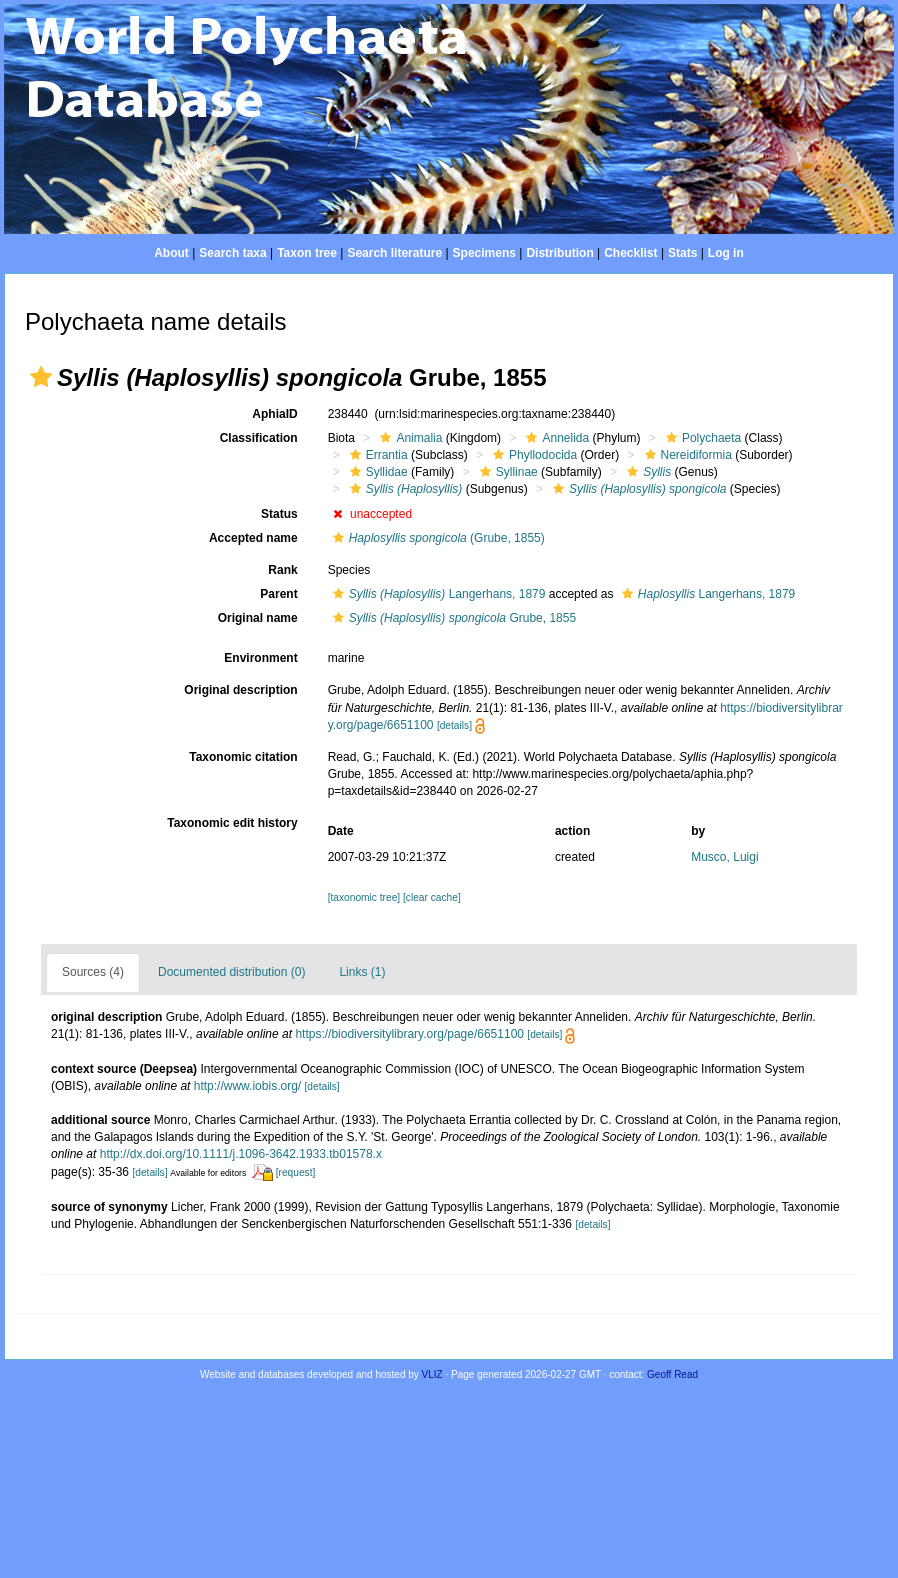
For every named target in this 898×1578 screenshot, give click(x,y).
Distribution (559, 253)
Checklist (630, 253)
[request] (296, 1172)
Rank (282, 570)
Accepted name (253, 538)
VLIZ (432, 1374)
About (171, 253)
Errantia (376, 455)
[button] (41, 377)
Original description (240, 690)
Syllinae (506, 472)
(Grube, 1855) (436, 538)
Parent (278, 594)
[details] (454, 725)
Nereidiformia (686, 455)
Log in (726, 253)
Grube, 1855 (452, 618)
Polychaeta (701, 438)
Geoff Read (672, 1374)
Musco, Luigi (724, 857)
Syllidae (376, 472)
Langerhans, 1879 (437, 594)
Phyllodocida (532, 455)
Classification (259, 438)
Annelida (555, 438)
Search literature (394, 253)
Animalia (408, 438)
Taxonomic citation (243, 757)
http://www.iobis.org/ (247, 1086)
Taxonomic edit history (232, 823)
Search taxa (232, 253)
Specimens (484, 253)
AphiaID (274, 414)
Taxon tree (307, 253)
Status (279, 514)
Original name (258, 618)
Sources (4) (93, 972)
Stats (682, 253)
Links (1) (362, 972)
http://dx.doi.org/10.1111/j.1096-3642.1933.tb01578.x (241, 1154)
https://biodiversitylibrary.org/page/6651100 (409, 1034)
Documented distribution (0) (231, 972)
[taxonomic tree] (364, 897)
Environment (260, 658)
